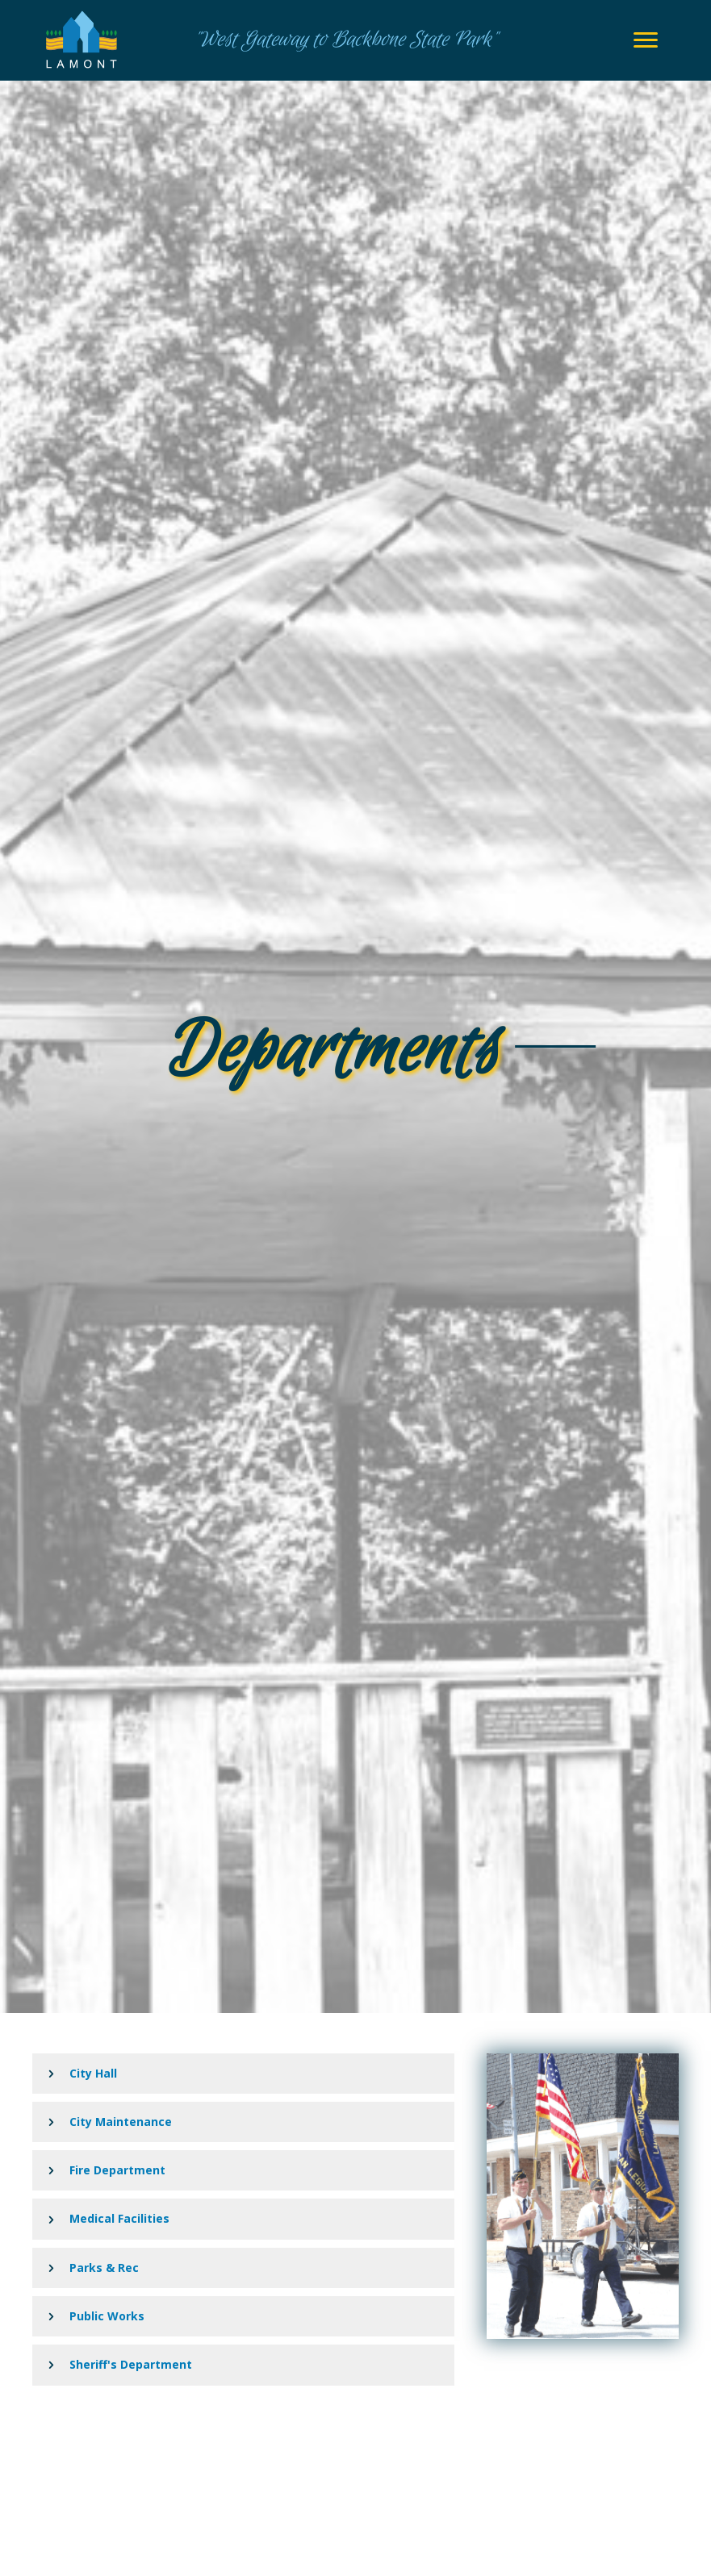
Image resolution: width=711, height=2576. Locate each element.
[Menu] (645, 40)
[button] (243, 2073)
